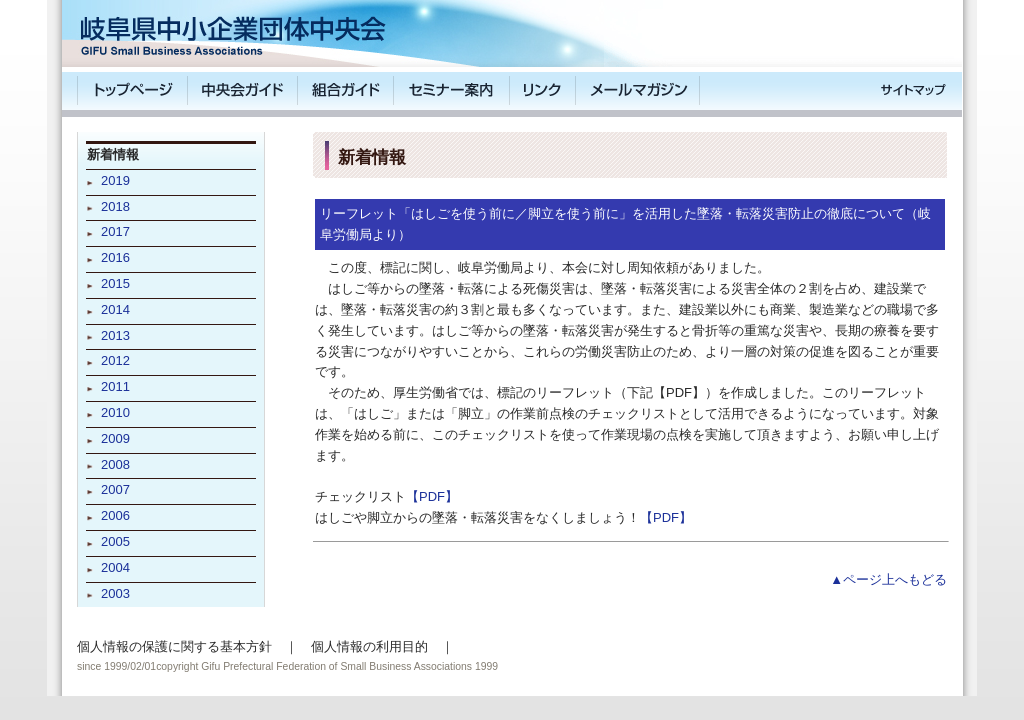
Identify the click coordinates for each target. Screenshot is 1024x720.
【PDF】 (432, 496)
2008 (115, 464)
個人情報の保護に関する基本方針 (174, 646)
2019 (115, 180)
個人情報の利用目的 (369, 646)
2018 (115, 206)
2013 (115, 335)
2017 (115, 231)
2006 (115, 515)
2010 (115, 412)
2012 (115, 360)
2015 (115, 283)
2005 (115, 541)
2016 (115, 257)
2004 (115, 567)
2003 (115, 593)
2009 (115, 438)
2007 (115, 489)
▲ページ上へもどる (888, 579)
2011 (115, 386)
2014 (115, 309)
